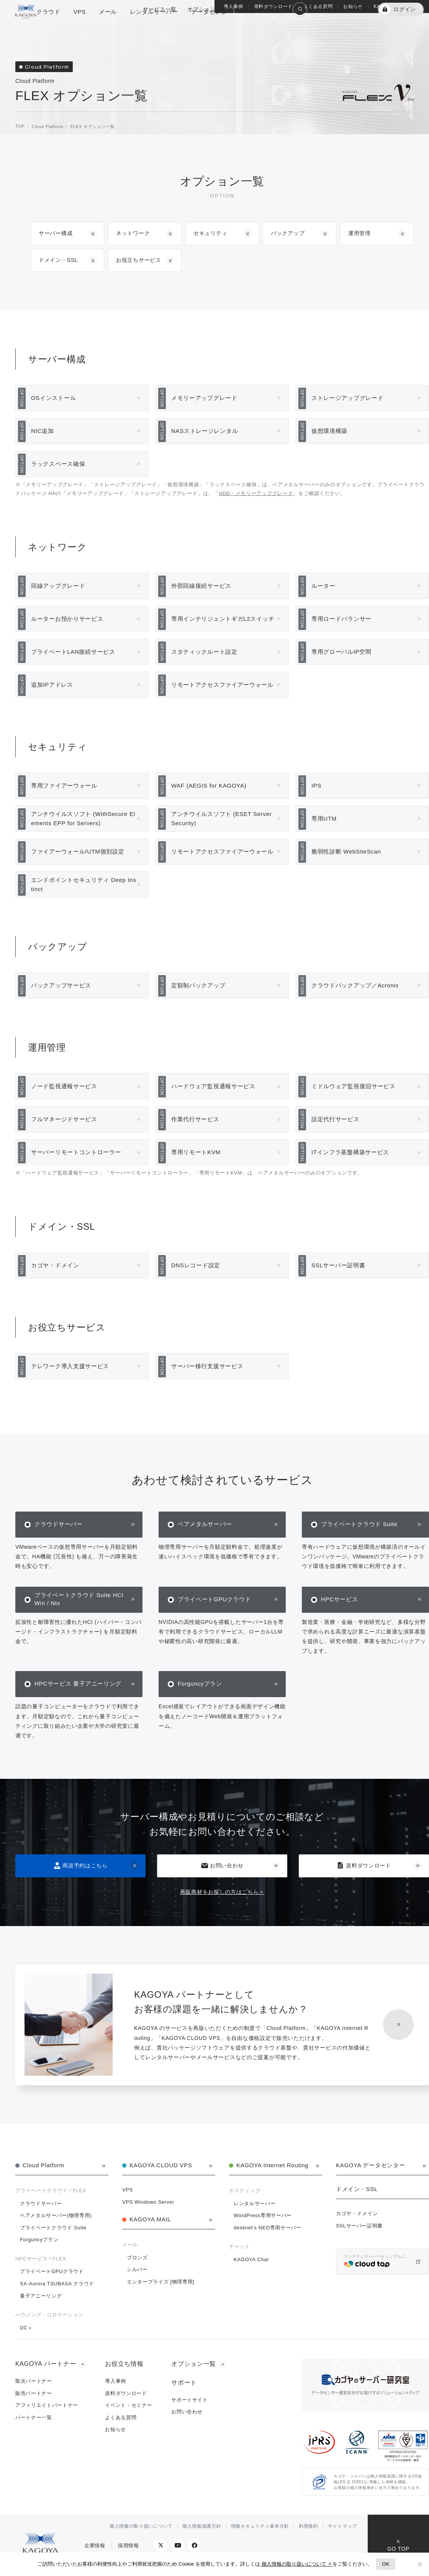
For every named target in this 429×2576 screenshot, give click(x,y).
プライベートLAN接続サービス (73, 651)
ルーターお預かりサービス (67, 618)
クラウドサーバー (58, 1524)
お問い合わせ (222, 1865)
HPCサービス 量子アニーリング (77, 1683)
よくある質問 (317, 6)
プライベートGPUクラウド (214, 1599)
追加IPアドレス (52, 684)
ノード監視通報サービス (64, 1086)
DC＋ (26, 2328)
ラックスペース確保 (58, 464)
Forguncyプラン (200, 1683)
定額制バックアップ (198, 985)
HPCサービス (339, 1599)
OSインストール (53, 398)
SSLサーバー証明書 (338, 1265)
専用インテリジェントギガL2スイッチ (222, 618)
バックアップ (288, 233)
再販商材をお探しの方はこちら (219, 1892)
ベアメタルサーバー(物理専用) (56, 2215)
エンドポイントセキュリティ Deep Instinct (83, 884)
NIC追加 (42, 431)
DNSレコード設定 (195, 1265)
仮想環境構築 (329, 431)
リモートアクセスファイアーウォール (222, 684)
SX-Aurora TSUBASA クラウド (57, 2283)
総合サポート (257, 28)
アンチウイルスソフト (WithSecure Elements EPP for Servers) (83, 818)
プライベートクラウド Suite (359, 1524)
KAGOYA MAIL (150, 2219)
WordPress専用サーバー (263, 2215)
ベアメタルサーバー (205, 1524)
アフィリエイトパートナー (46, 2405)
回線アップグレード (58, 585)
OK (385, 2564)
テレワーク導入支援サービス (70, 1366)
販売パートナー (33, 2393)
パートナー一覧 (33, 2417)
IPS (316, 785)
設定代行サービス (335, 1119)
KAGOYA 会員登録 (344, 28)
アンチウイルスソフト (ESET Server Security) (221, 818)
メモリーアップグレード (204, 398)
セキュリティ (210, 233)
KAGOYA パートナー (396, 6)
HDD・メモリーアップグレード (256, 493)
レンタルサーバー (254, 2203)
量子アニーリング (41, 2296)
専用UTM (324, 818)
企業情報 (94, 2545)
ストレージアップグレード (347, 398)
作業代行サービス (195, 1119)
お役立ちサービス (138, 260)
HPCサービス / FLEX (40, 2259)
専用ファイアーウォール (64, 785)
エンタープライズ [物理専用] (161, 2282)
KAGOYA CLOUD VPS (160, 2165)
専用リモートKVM (196, 1152)
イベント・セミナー (128, 2405)
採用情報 (128, 2545)
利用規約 (308, 2526)
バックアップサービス (61, 985)
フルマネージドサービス (64, 1119)
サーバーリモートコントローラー (76, 1152)
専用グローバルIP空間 (341, 651)
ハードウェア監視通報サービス (213, 1086)
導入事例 (233, 6)
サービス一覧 (160, 28)
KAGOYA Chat (251, 2259)
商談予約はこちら (80, 1865)
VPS (127, 2190)
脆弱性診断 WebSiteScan (346, 851)
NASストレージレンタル (204, 431)
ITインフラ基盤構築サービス (350, 1152)
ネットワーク (133, 233)
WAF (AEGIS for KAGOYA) (208, 785)
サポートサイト (189, 2400)
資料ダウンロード (364, 1865)
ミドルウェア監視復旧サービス (353, 1086)
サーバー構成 (55, 233)
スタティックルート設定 (204, 651)
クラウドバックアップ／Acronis (355, 985)
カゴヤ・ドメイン (55, 1265)
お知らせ (353, 6)
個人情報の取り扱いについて (141, 2526)
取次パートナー (33, 2381)
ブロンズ (137, 2257)
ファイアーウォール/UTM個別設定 (77, 851)
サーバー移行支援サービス (207, 1366)
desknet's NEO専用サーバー (267, 2228)
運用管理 (359, 233)
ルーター (323, 585)
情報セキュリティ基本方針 (260, 2526)
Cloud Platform (43, 2165)
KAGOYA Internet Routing (272, 2165)
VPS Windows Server (148, 2202)
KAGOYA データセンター (370, 2165)
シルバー (137, 2269)
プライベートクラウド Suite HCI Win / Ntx (78, 1599)
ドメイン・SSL (58, 260)
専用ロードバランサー (341, 618)
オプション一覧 (207, 28)
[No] (419, 2564)
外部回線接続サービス (201, 585)
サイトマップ (342, 2526)
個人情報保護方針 (201, 2526)
